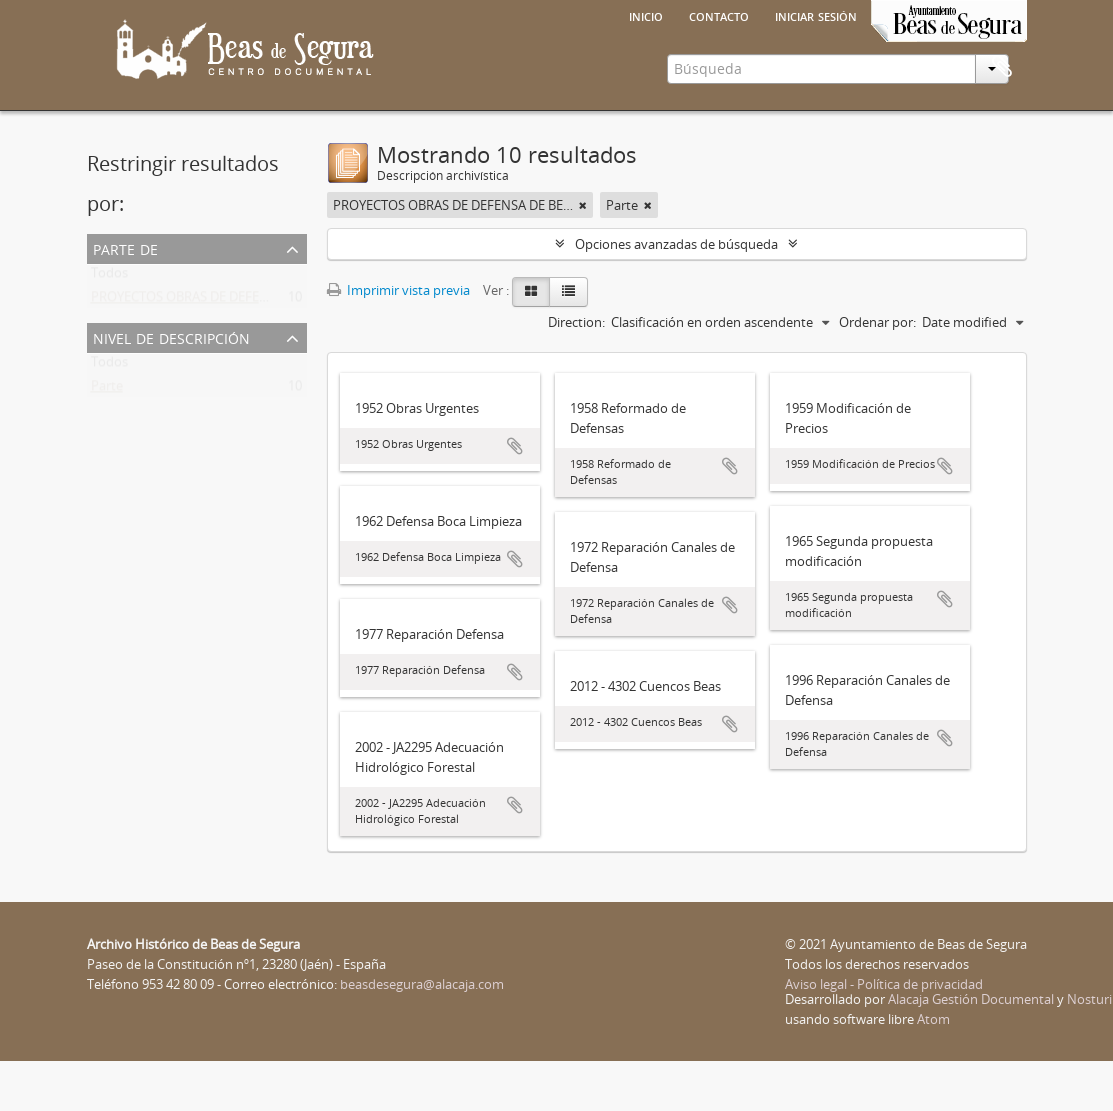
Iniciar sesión (816, 15)
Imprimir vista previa (398, 340)
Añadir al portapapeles (515, 496)
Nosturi (1089, 1049)
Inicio (646, 15)
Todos (109, 327)
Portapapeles (1002, 149)
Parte (107, 440)
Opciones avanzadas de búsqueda (676, 294)
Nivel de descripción (171, 386)
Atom (933, 1069)
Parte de (125, 297)
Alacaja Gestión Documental (971, 1049)
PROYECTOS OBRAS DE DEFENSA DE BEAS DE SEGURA (248, 351)
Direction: (576, 372)
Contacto (719, 15)
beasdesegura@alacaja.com (422, 1034)
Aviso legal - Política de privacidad (884, 1034)
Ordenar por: (877, 372)
